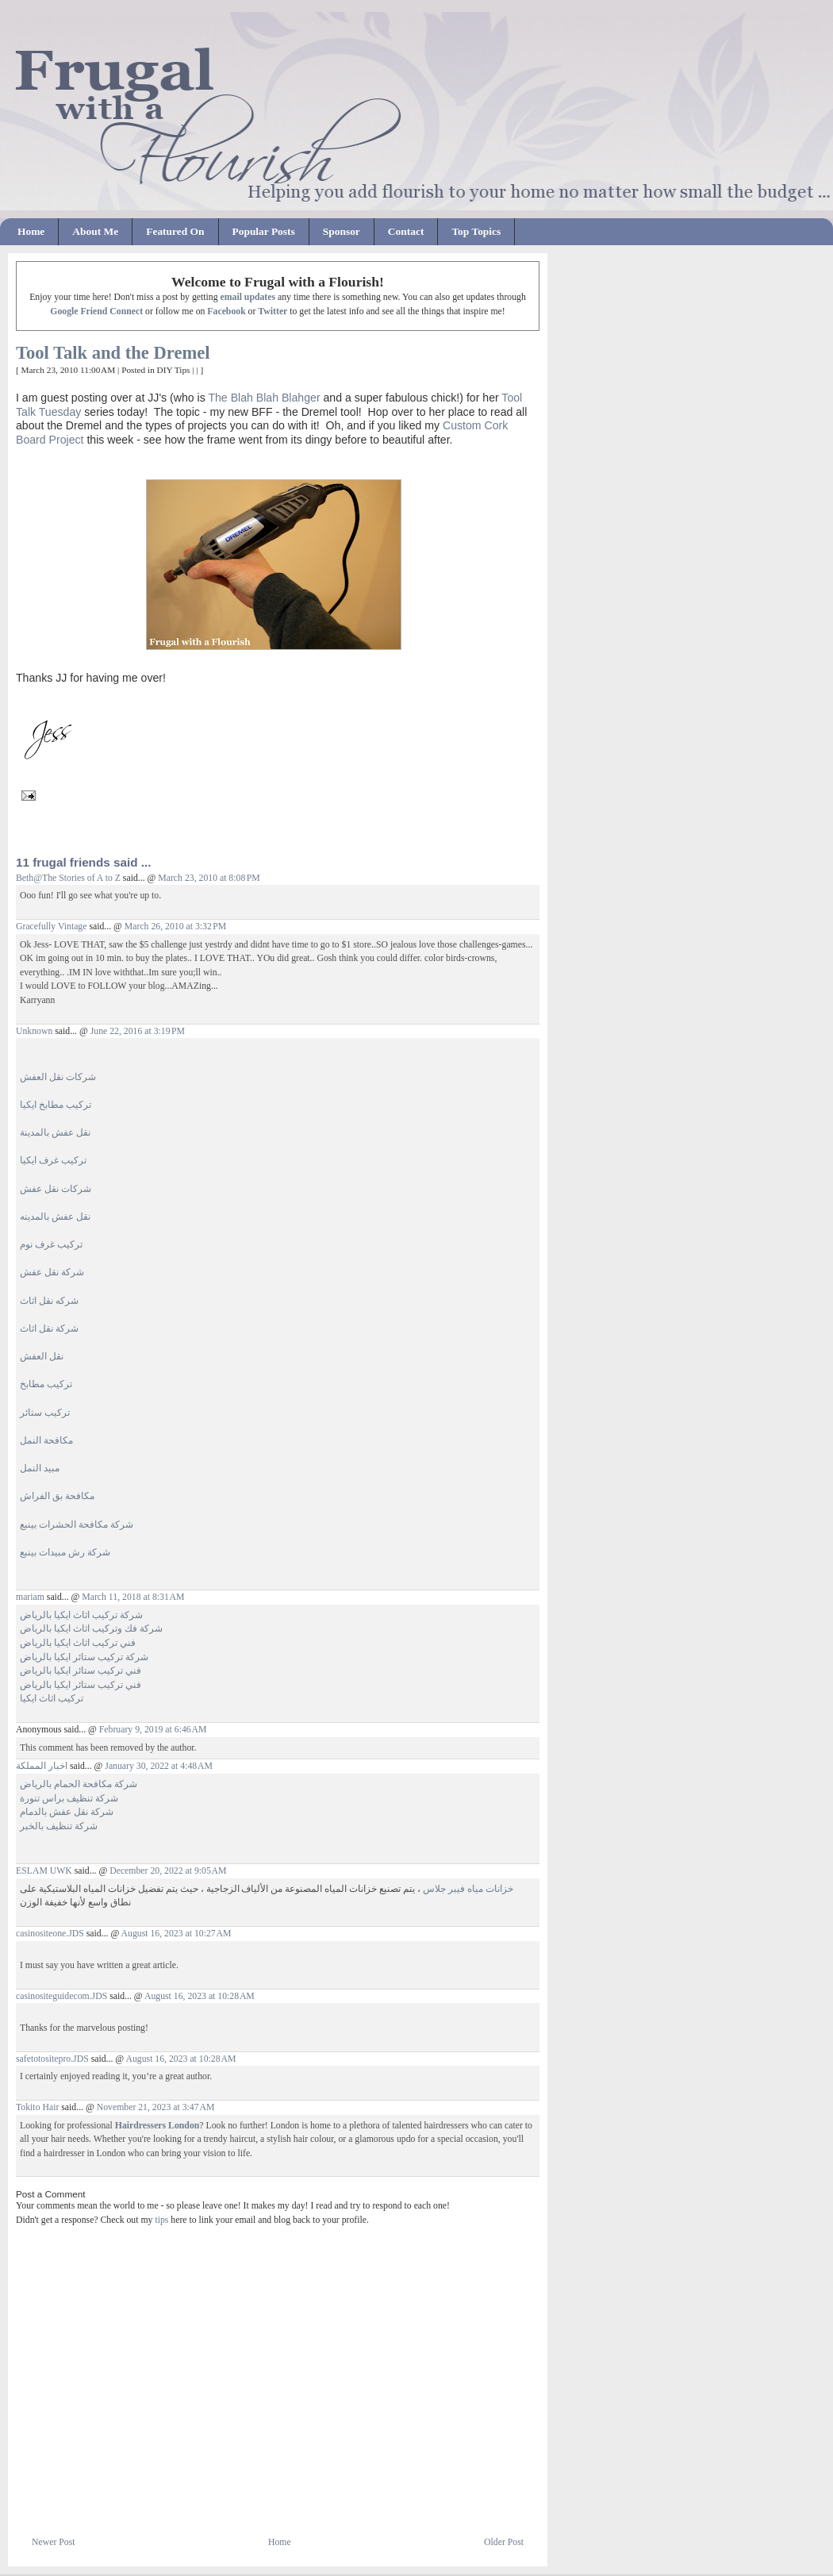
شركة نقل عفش (52, 1272)
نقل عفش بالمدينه (55, 1217)
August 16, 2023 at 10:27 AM (176, 1933)
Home (30, 231)
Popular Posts (263, 231)
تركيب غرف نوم (51, 1245)
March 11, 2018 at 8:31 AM (133, 1597)
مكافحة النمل (46, 1441)
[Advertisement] (201, 2497)
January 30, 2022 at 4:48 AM (159, 1766)
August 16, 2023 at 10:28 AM (199, 1996)
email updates (248, 297)
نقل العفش (41, 1356)
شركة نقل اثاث (49, 1329)
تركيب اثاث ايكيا (51, 1699)
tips (161, 2220)
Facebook (226, 311)
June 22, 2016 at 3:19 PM (137, 1031)
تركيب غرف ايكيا (53, 1160)
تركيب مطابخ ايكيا (55, 1105)
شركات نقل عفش (55, 1189)
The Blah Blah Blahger (264, 397)
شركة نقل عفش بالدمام (66, 1812)
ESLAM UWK (44, 1871)
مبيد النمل (40, 1468)
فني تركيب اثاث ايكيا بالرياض (78, 1643)
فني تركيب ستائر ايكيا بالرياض (80, 1671)
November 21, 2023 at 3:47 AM (156, 2107)
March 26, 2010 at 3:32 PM (175, 926)
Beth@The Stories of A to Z (68, 878)
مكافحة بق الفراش (57, 1496)
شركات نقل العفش (58, 1077)
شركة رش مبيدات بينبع (65, 1553)
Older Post (504, 2542)
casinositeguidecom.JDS (61, 1996)
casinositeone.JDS (50, 1933)
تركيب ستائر (45, 1413)
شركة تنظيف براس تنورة (69, 1799)
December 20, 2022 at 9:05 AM (167, 1871)
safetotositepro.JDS (52, 2059)
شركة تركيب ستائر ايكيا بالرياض (84, 1657)
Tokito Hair (37, 2107)
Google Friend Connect (96, 311)
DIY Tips (173, 370)
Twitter (272, 311)
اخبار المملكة (41, 1766)
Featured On (175, 231)
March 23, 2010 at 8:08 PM (208, 878)
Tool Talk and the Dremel (112, 353)
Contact (406, 231)
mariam (30, 1597)
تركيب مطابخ (46, 1384)
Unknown (34, 1031)
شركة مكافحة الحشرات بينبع (76, 1525)
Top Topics (476, 231)
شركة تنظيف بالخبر (59, 1826)
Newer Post (53, 2542)
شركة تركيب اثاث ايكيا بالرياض (81, 1615)
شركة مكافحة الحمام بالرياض (78, 1784)
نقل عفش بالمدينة (55, 1133)
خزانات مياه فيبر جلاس (468, 1889)
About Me (95, 231)
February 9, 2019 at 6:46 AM (153, 1729)
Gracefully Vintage (51, 926)
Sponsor (341, 231)
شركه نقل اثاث (49, 1301)
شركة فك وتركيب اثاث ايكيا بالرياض (91, 1629)
